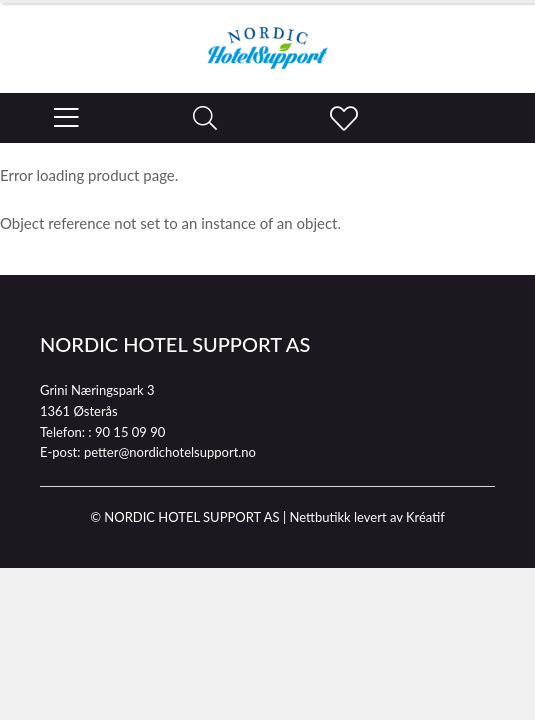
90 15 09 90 (130, 432)
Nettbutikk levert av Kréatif (366, 517)
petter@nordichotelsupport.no (170, 452)
